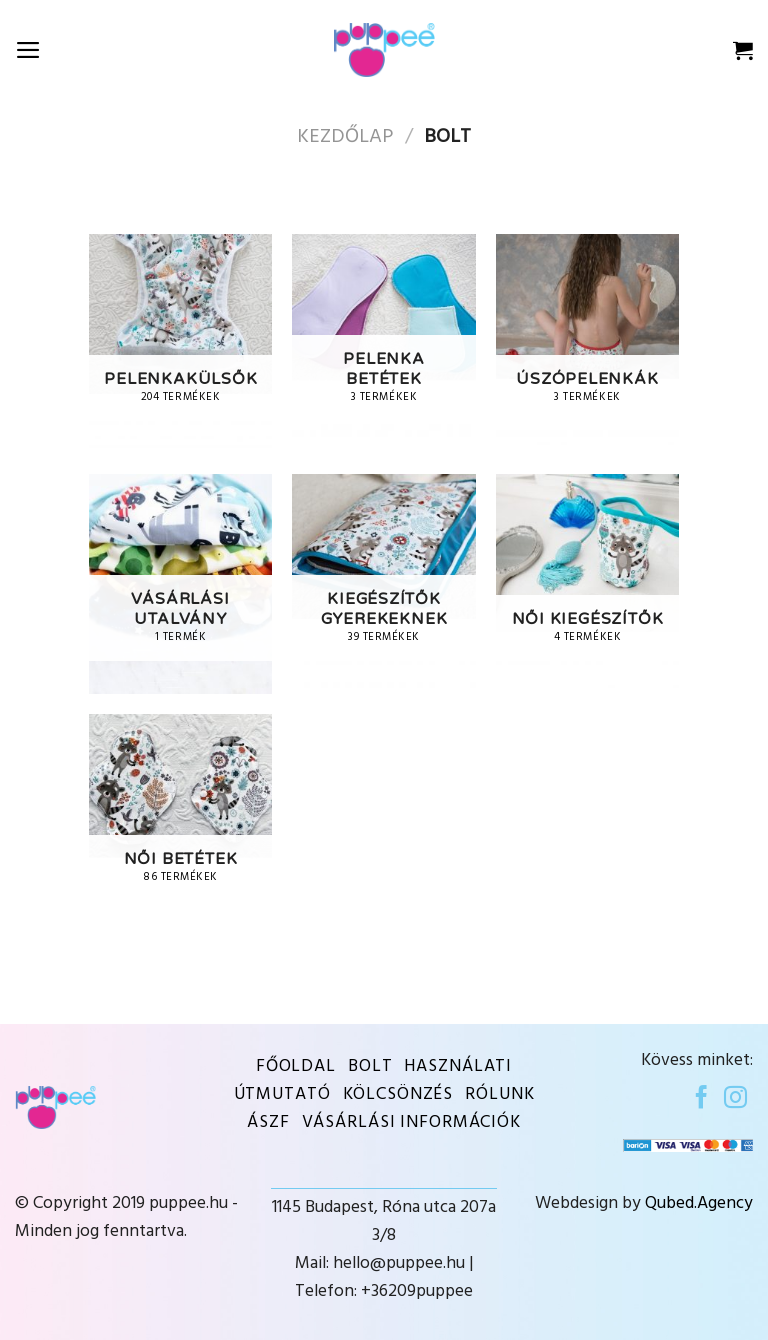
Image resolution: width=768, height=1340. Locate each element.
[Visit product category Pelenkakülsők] (181, 344)
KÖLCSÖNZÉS (398, 1095)
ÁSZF (268, 1123)
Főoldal (296, 1067)
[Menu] (28, 50)
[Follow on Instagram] (735, 1099)
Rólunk (499, 1095)
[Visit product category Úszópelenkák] (588, 344)
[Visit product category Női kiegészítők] (588, 584)
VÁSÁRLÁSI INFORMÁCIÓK (411, 1123)
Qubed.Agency (699, 1204)
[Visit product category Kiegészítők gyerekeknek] (384, 584)
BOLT (370, 1067)
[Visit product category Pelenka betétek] (384, 344)
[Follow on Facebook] (701, 1099)
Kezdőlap (345, 137)
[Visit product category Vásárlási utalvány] (181, 584)
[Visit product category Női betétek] (181, 824)
